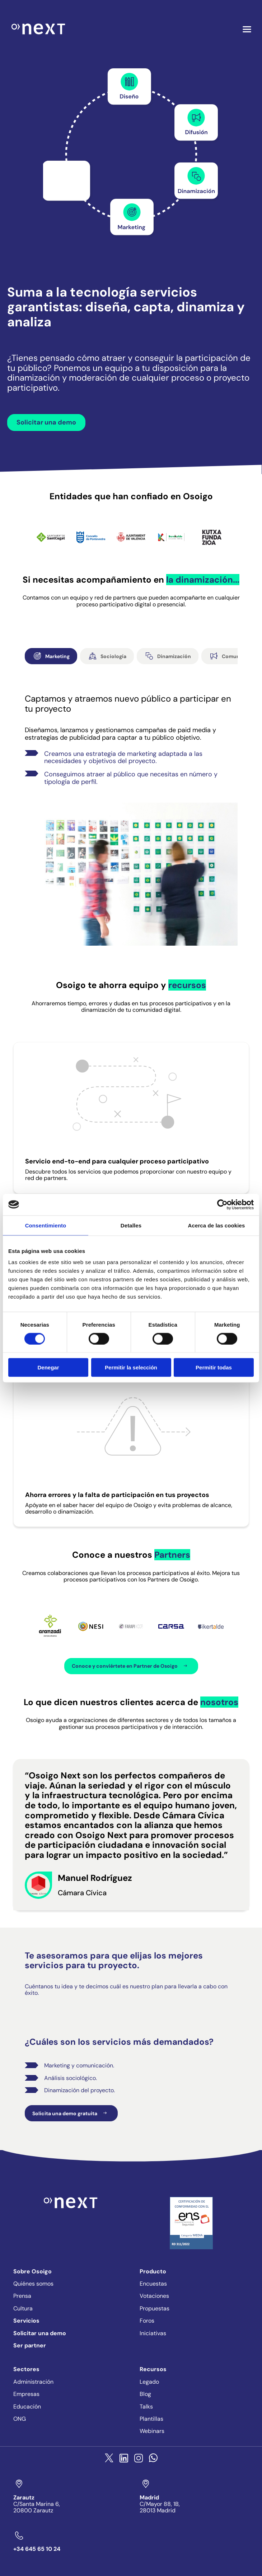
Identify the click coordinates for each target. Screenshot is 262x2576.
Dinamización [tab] (167, 656)
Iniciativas (153, 2333)
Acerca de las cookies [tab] (216, 1225)
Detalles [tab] (131, 1225)
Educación (27, 2406)
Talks (146, 2406)
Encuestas (153, 2283)
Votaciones (154, 2296)
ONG (19, 2419)
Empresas (26, 2394)
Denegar (48, 1367)
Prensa (22, 2296)
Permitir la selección (131, 1367)
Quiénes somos (33, 2283)
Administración (33, 2382)
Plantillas (151, 2419)
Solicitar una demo (46, 422)
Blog (145, 2394)
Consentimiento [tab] (45, 1225)
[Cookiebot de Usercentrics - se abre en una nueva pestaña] (222, 1204)
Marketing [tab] (51, 656)
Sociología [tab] (107, 656)
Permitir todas (214, 1367)
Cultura (23, 2308)
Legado (149, 2382)
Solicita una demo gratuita (71, 2113)
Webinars (152, 2431)
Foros (147, 2320)
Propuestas (154, 2308)
